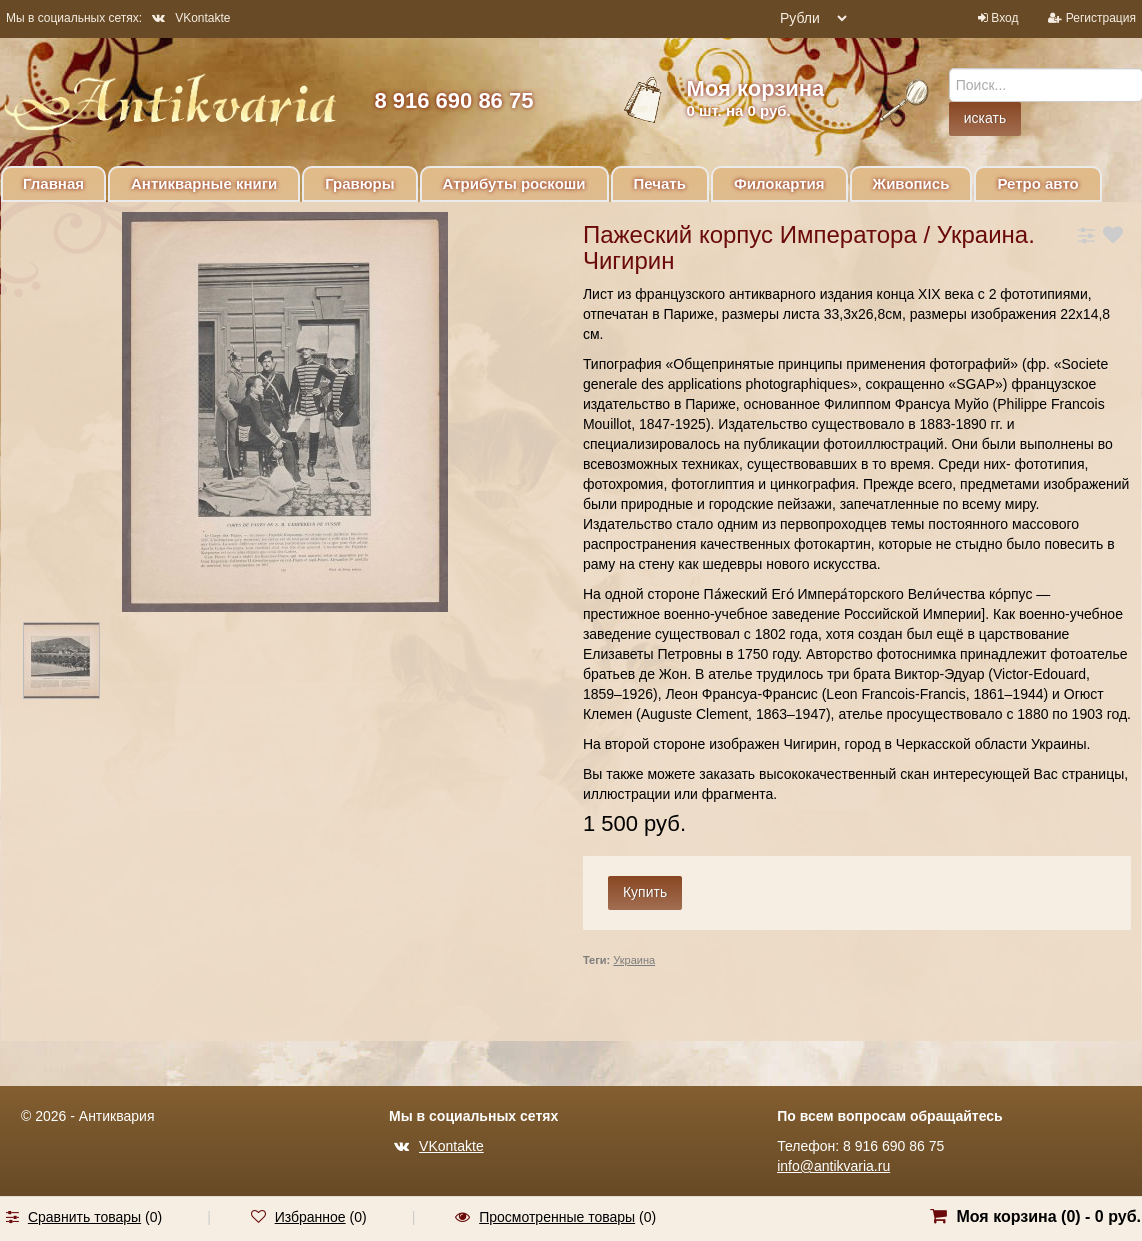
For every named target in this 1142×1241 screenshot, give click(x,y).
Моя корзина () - (1048, 1216)
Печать (660, 183)
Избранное (310, 1217)
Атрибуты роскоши (514, 183)
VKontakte (191, 18)
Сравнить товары (84, 1217)
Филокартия (779, 183)
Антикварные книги (204, 183)
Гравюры (359, 183)
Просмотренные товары (557, 1217)
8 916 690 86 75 (453, 100)
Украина (634, 960)
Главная (53, 183)
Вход (1004, 18)
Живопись (911, 183)
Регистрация (1101, 18)
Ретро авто (1037, 183)
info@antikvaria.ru (833, 1166)
